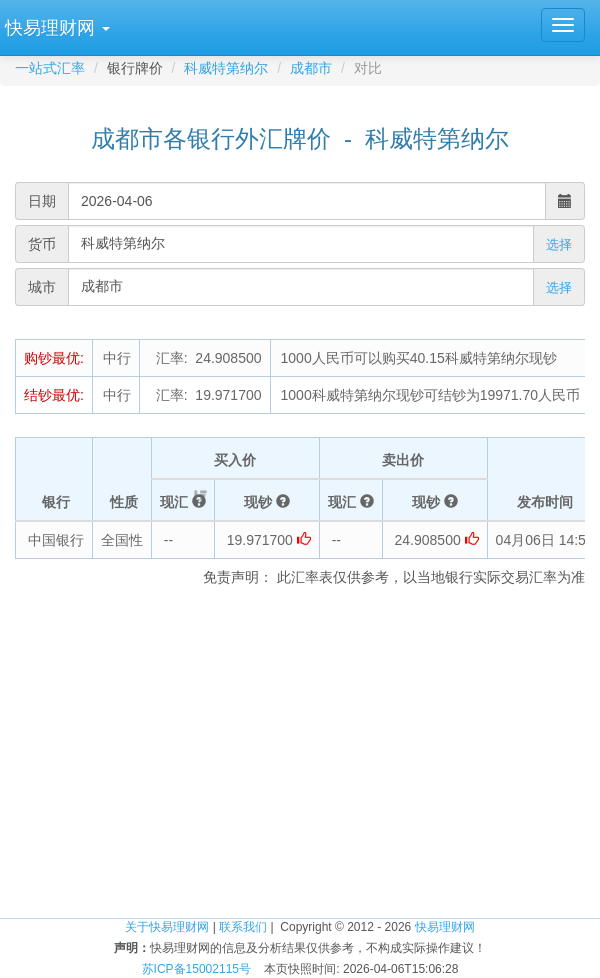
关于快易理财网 (167, 927)
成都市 (311, 68)
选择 (559, 244)
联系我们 (243, 927)
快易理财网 (445, 927)
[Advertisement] (300, 757)
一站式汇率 (50, 68)
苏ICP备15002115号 (196, 969)
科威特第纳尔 (226, 68)
